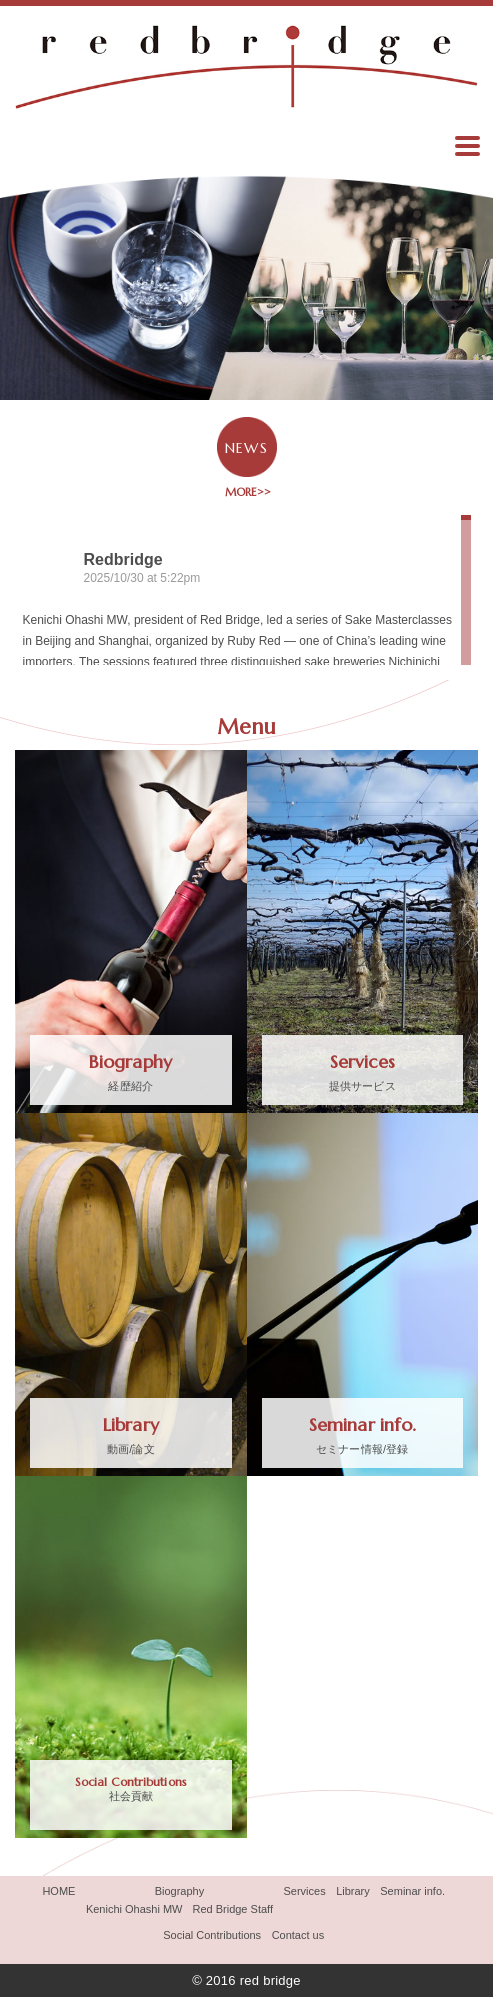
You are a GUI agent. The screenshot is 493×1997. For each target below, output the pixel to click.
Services (304, 1891)
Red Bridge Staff (232, 1909)
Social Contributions (212, 1935)
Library (353, 1891)
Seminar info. (412, 1891)
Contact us (298, 1935)
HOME (58, 1891)
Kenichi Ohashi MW (134, 1909)
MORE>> (246, 492)
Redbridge (123, 559)
